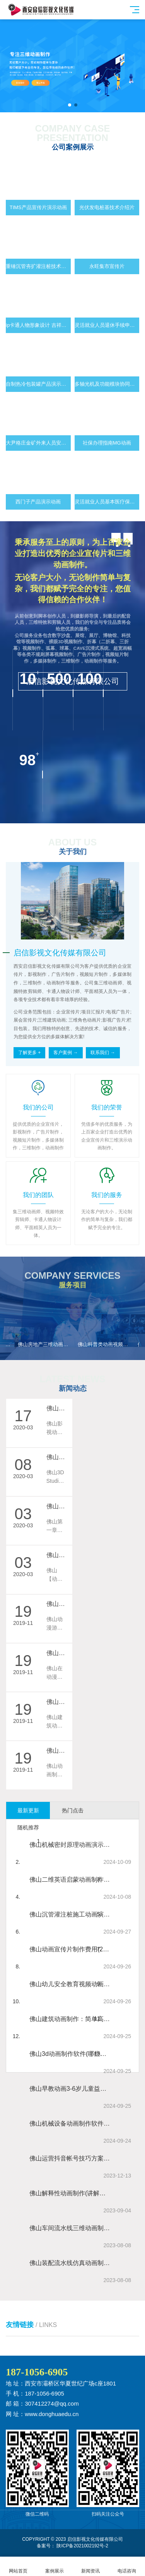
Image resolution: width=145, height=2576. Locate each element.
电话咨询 (127, 2566)
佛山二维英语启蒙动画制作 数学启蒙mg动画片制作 (70, 1879)
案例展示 (54, 2566)
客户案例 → (65, 1052)
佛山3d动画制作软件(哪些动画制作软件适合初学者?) (70, 2053)
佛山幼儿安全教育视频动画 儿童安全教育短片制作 (70, 1984)
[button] (69, 104)
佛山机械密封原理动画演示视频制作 (70, 1844)
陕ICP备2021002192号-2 (82, 2546)
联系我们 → (102, 1052)
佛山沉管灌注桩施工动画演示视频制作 (70, 1914)
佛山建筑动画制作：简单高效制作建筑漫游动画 (70, 2019)
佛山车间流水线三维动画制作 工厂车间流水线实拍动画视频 (70, 2228)
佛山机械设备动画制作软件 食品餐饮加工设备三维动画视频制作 (70, 2123)
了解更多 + (29, 1052)
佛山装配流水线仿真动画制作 (70, 2263)
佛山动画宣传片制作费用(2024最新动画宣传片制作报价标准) (70, 1949)
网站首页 (18, 2566)
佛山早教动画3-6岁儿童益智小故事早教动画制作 (70, 2088)
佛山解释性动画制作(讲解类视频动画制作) (70, 2193)
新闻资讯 (91, 2566)
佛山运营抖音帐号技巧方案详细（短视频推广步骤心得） (70, 2158)
